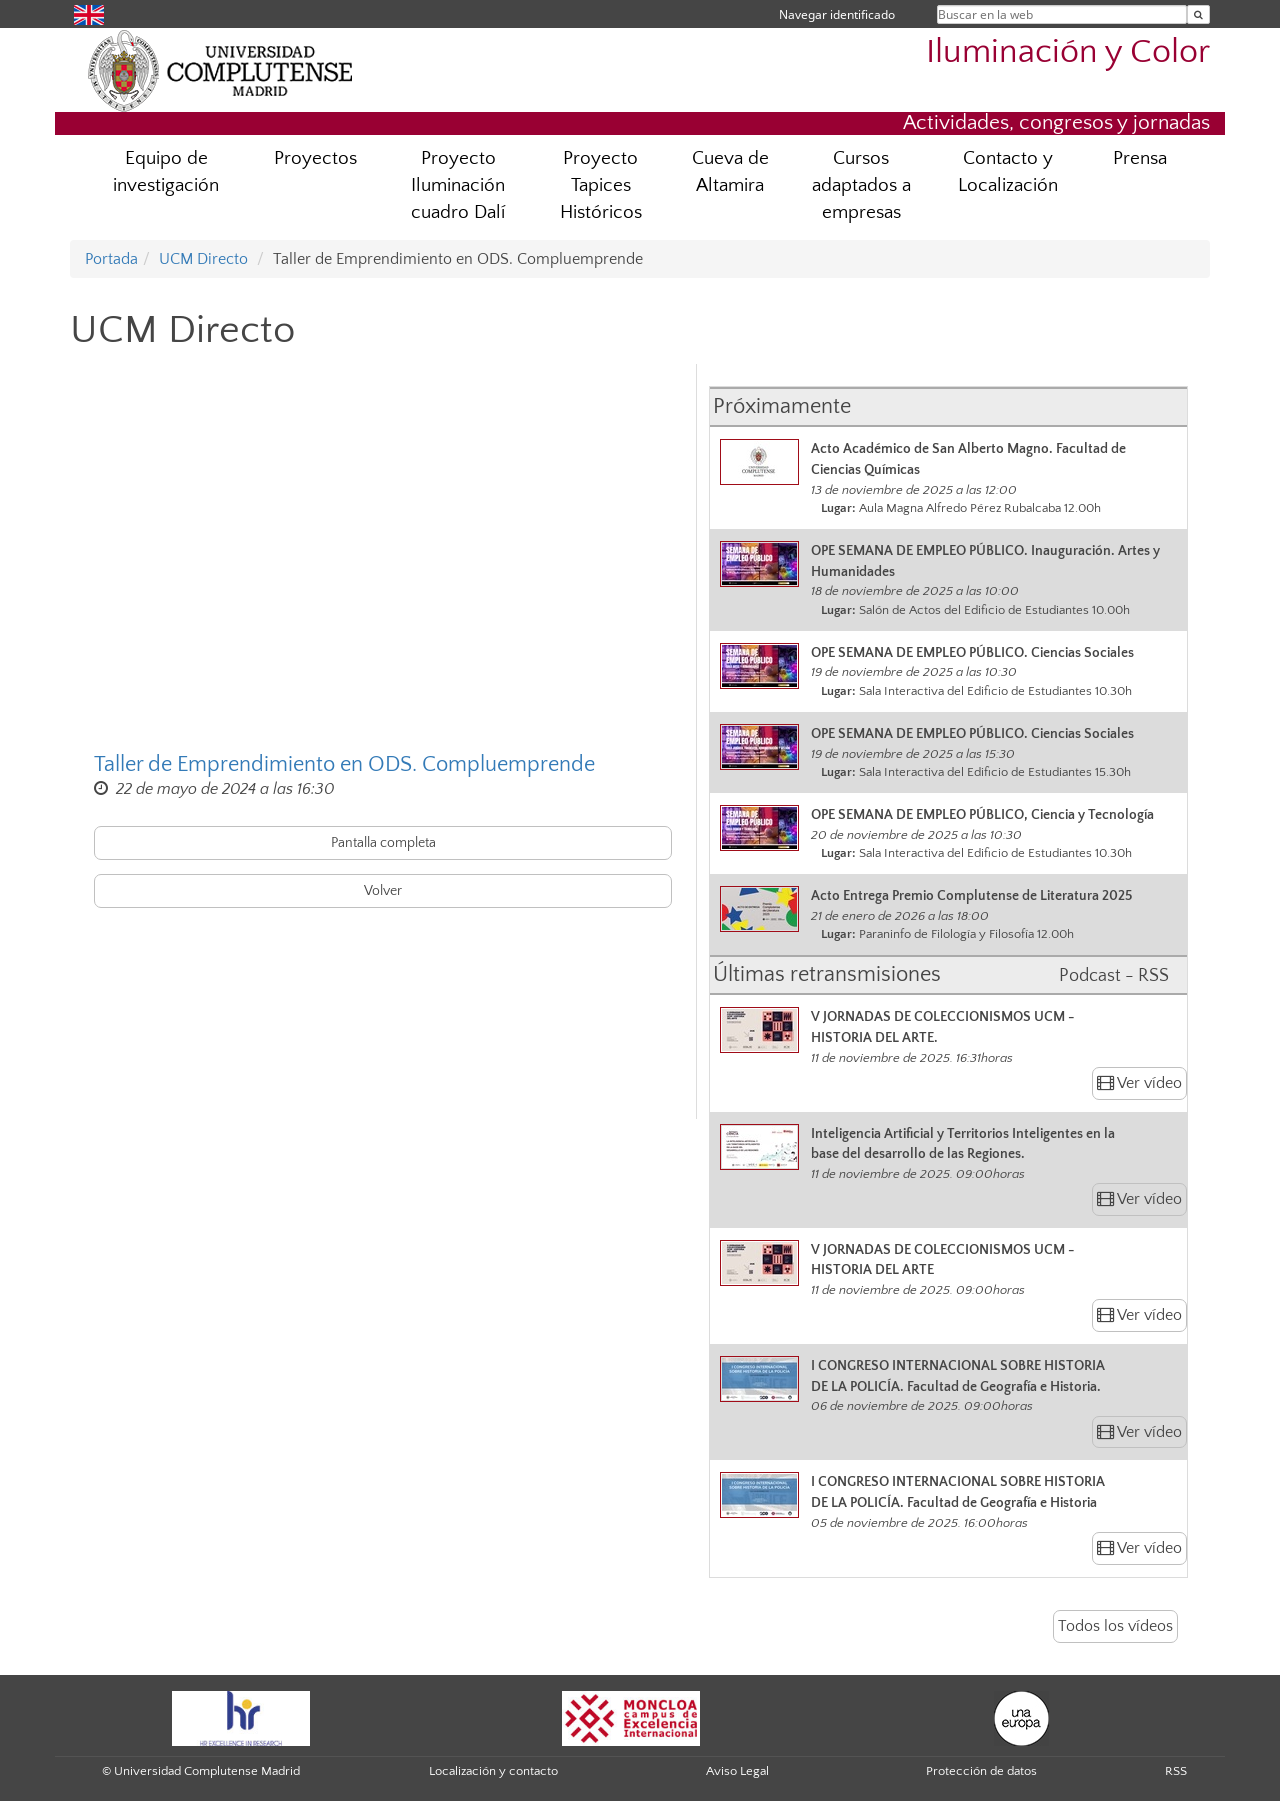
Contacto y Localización (1008, 172)
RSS (1176, 1771)
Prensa (1140, 158)
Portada (111, 259)
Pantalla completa (383, 843)
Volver (383, 891)
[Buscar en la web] (1198, 14)
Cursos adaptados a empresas (861, 185)
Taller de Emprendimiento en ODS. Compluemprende (344, 764)
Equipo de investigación (166, 172)
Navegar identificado (837, 14)
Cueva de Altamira (730, 172)
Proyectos (315, 158)
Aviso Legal (737, 1771)
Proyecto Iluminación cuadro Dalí (458, 185)
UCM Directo (203, 259)
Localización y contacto (493, 1771)
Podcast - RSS (1114, 976)
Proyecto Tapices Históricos (601, 185)
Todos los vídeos (1115, 1626)
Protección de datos (981, 1771)
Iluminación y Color (1068, 52)
